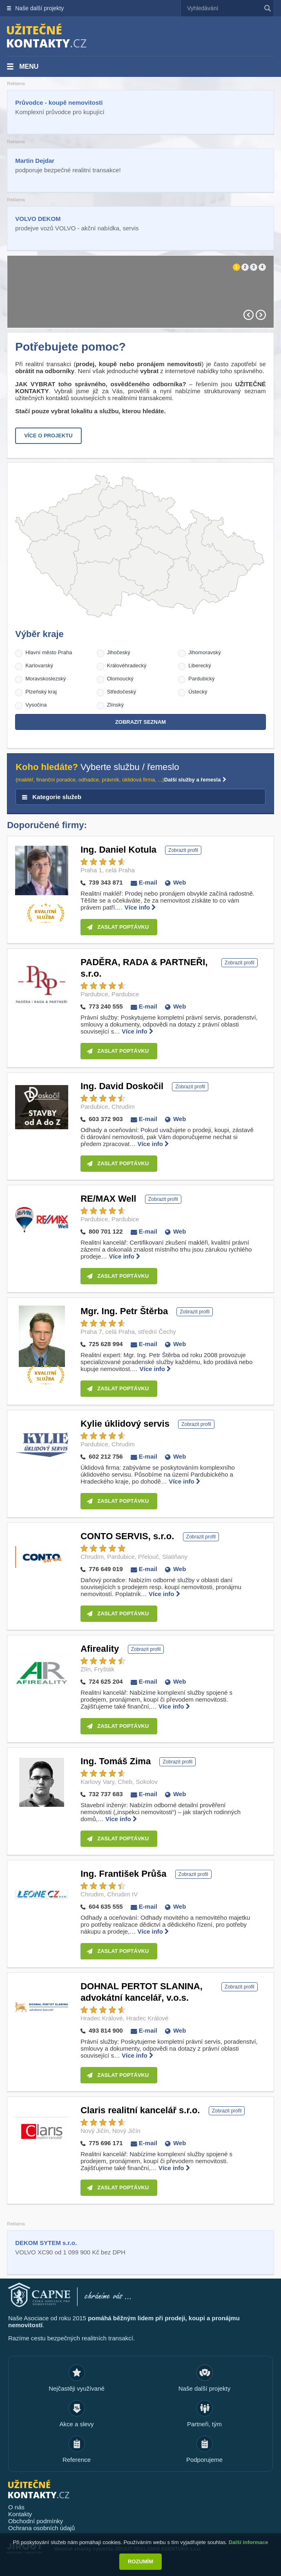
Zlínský (115, 705)
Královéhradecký (127, 665)
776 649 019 (106, 1568)
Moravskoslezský (45, 679)
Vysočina (36, 705)
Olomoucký (120, 679)
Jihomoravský (204, 652)
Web (179, 882)
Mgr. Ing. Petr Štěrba (124, 1311)
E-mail (148, 882)
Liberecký (199, 665)
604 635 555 (106, 1906)
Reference (76, 2459)
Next (261, 315)
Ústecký (197, 692)
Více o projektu (48, 435)
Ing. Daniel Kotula (118, 849)
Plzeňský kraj (41, 692)
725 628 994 (106, 1343)
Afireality (99, 1649)
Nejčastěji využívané (77, 2388)
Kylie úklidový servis (124, 1424)
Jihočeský (118, 652)
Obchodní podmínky (35, 2520)
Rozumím (140, 2561)
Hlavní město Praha (48, 652)
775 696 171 (106, 2142)
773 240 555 (106, 1006)
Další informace (248, 2542)
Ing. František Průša (123, 1874)
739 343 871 (106, 882)
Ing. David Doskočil (121, 1086)
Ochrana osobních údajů (41, 2527)
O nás (16, 2507)
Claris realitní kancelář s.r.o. (140, 2110)
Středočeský (121, 692)
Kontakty (20, 2514)
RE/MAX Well (108, 1198)
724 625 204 (106, 1681)
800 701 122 (106, 1231)
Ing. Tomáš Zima (115, 1761)
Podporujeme (204, 2459)
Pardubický (201, 679)
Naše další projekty (39, 8)
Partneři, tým (204, 2424)
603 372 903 (106, 1118)
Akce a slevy (76, 2424)
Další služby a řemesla (195, 780)
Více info (140, 907)
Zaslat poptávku (123, 927)
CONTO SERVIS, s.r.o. (127, 1536)
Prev (248, 315)
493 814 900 (106, 2030)
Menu (28, 66)
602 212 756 (106, 1456)
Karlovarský (39, 665)
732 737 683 (106, 1793)
